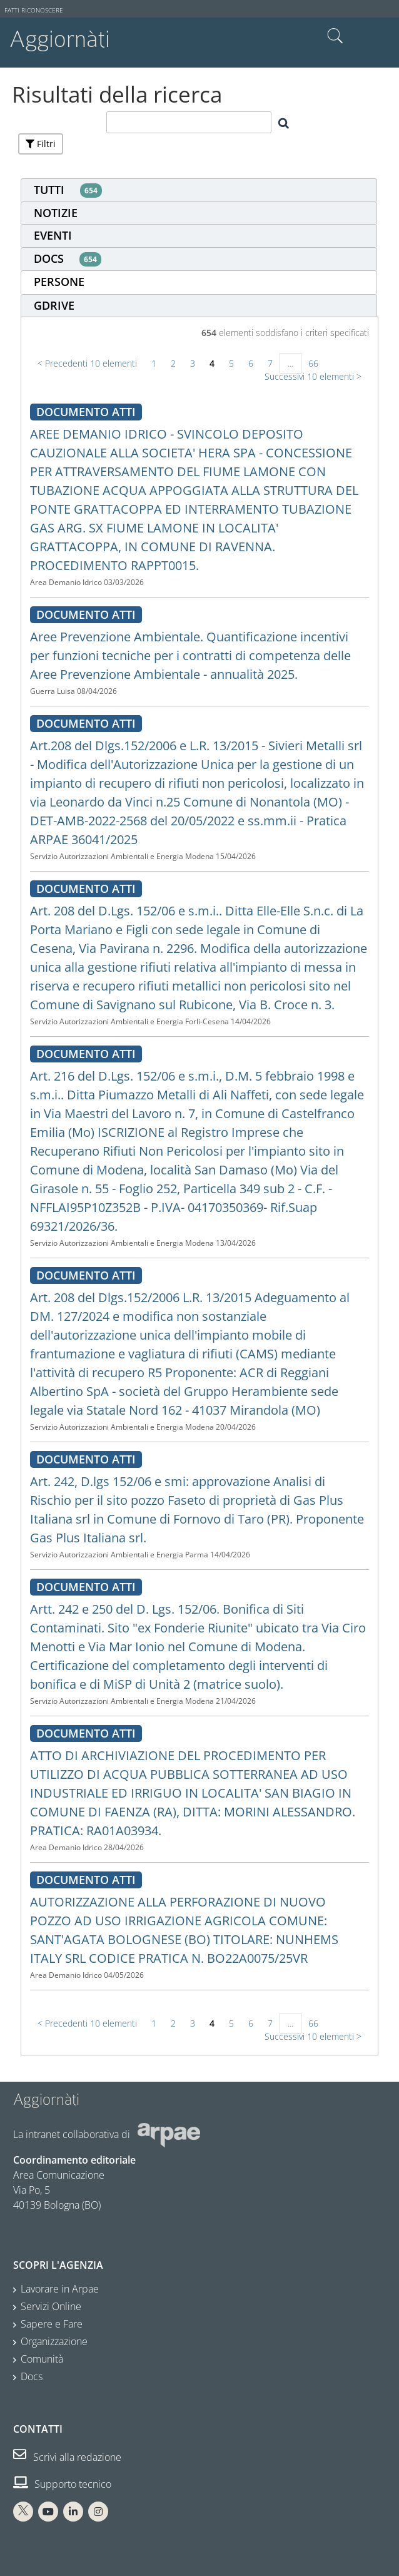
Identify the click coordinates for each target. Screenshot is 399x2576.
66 (313, 363)
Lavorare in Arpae (60, 2289)
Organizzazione (54, 2341)
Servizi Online (51, 2306)
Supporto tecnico (62, 2484)
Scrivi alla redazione (67, 2457)
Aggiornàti (59, 39)
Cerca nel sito (335, 36)
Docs (32, 2376)
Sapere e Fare (52, 2324)
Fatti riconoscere (33, 10)
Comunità (42, 2359)
